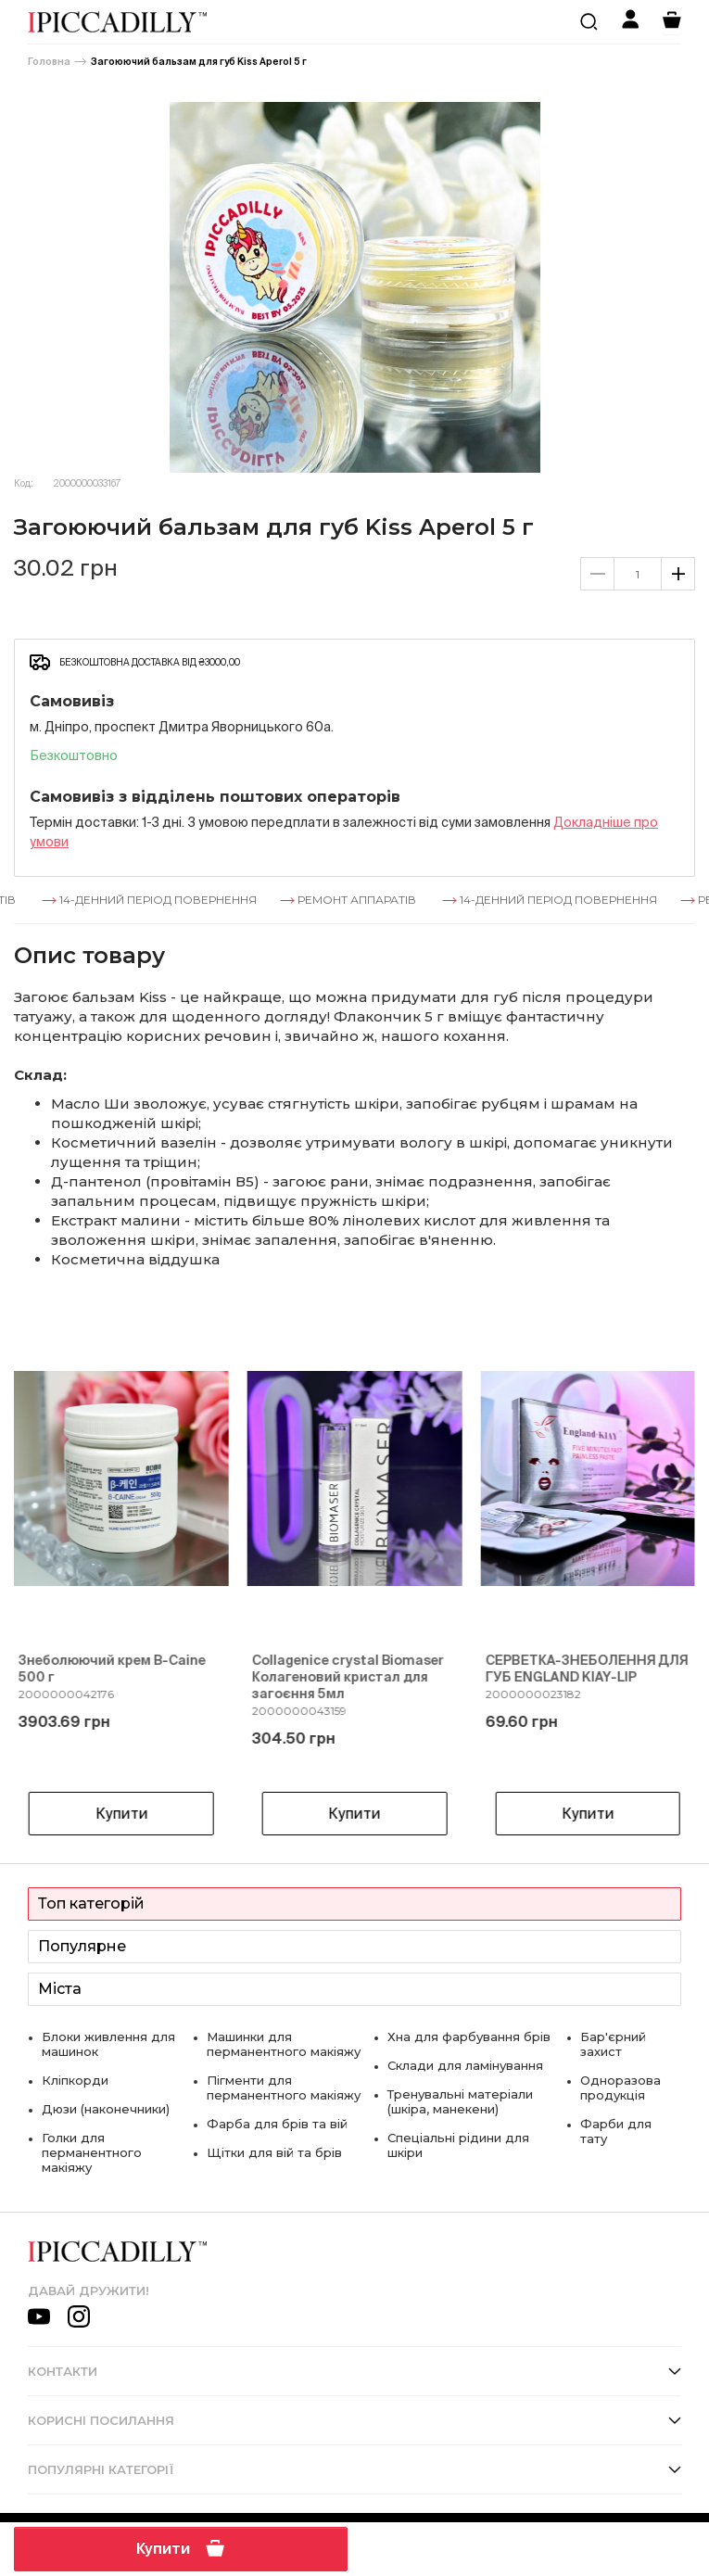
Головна (49, 62)
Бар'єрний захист (613, 2044)
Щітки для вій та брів (274, 2152)
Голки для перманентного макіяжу (92, 2152)
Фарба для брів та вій (277, 2123)
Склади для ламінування (465, 2065)
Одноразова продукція (620, 2087)
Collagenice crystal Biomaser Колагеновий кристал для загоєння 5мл (348, 1677)
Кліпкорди (75, 2080)
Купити (180, 2548)
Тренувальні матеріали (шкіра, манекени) (460, 2101)
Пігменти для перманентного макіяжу (284, 2087)
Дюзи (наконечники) (106, 2108)
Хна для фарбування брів (469, 2036)
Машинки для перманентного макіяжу (284, 2044)
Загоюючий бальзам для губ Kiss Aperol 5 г (199, 62)
